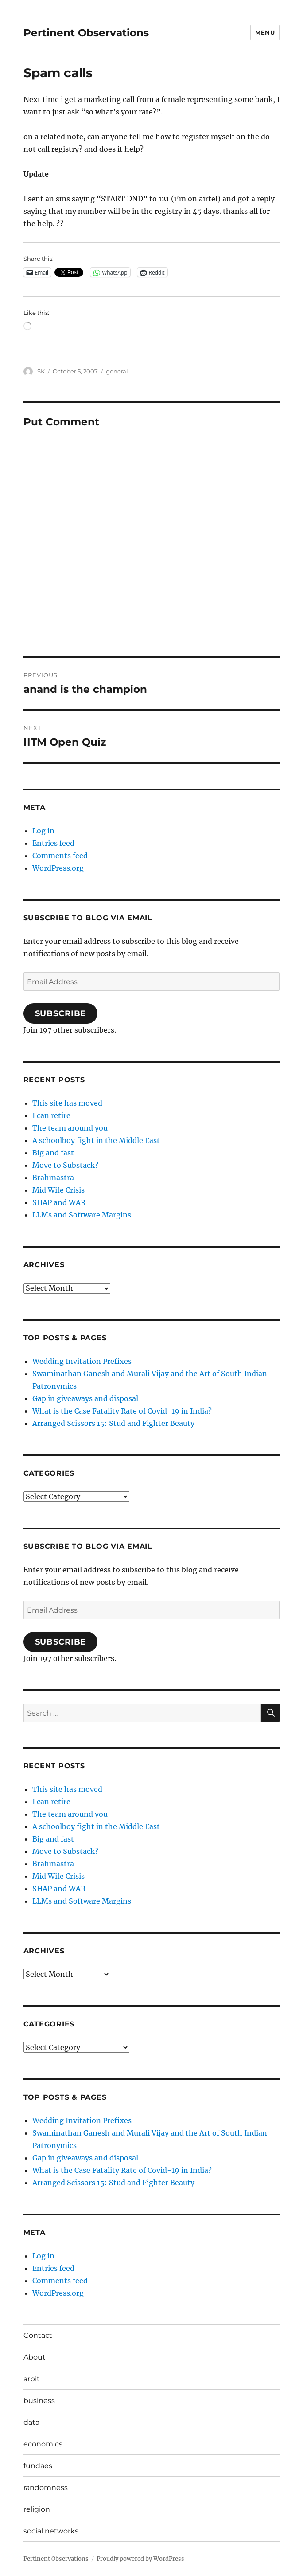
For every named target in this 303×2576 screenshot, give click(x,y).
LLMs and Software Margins (81, 1214)
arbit (31, 2379)
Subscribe (60, 1013)
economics (42, 2444)
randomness (45, 2487)
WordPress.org (58, 868)
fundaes (37, 2466)
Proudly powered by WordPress (140, 2559)
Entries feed (53, 843)
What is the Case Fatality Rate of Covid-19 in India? (122, 1410)
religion (36, 2509)
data (31, 2422)
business (39, 2400)
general (117, 371)
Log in (43, 830)
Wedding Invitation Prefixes (82, 1361)
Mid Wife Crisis (58, 1190)
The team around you (70, 1127)
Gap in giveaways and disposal (85, 1398)
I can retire (51, 1115)
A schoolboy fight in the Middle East (96, 1140)
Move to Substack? (65, 1165)
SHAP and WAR (58, 1202)
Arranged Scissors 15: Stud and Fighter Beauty (113, 1423)
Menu (265, 32)
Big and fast (53, 1152)
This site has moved (67, 1103)
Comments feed (60, 855)
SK (41, 371)
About (34, 2357)
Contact (37, 2335)
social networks (50, 2531)
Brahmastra (53, 1177)
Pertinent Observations (86, 33)
